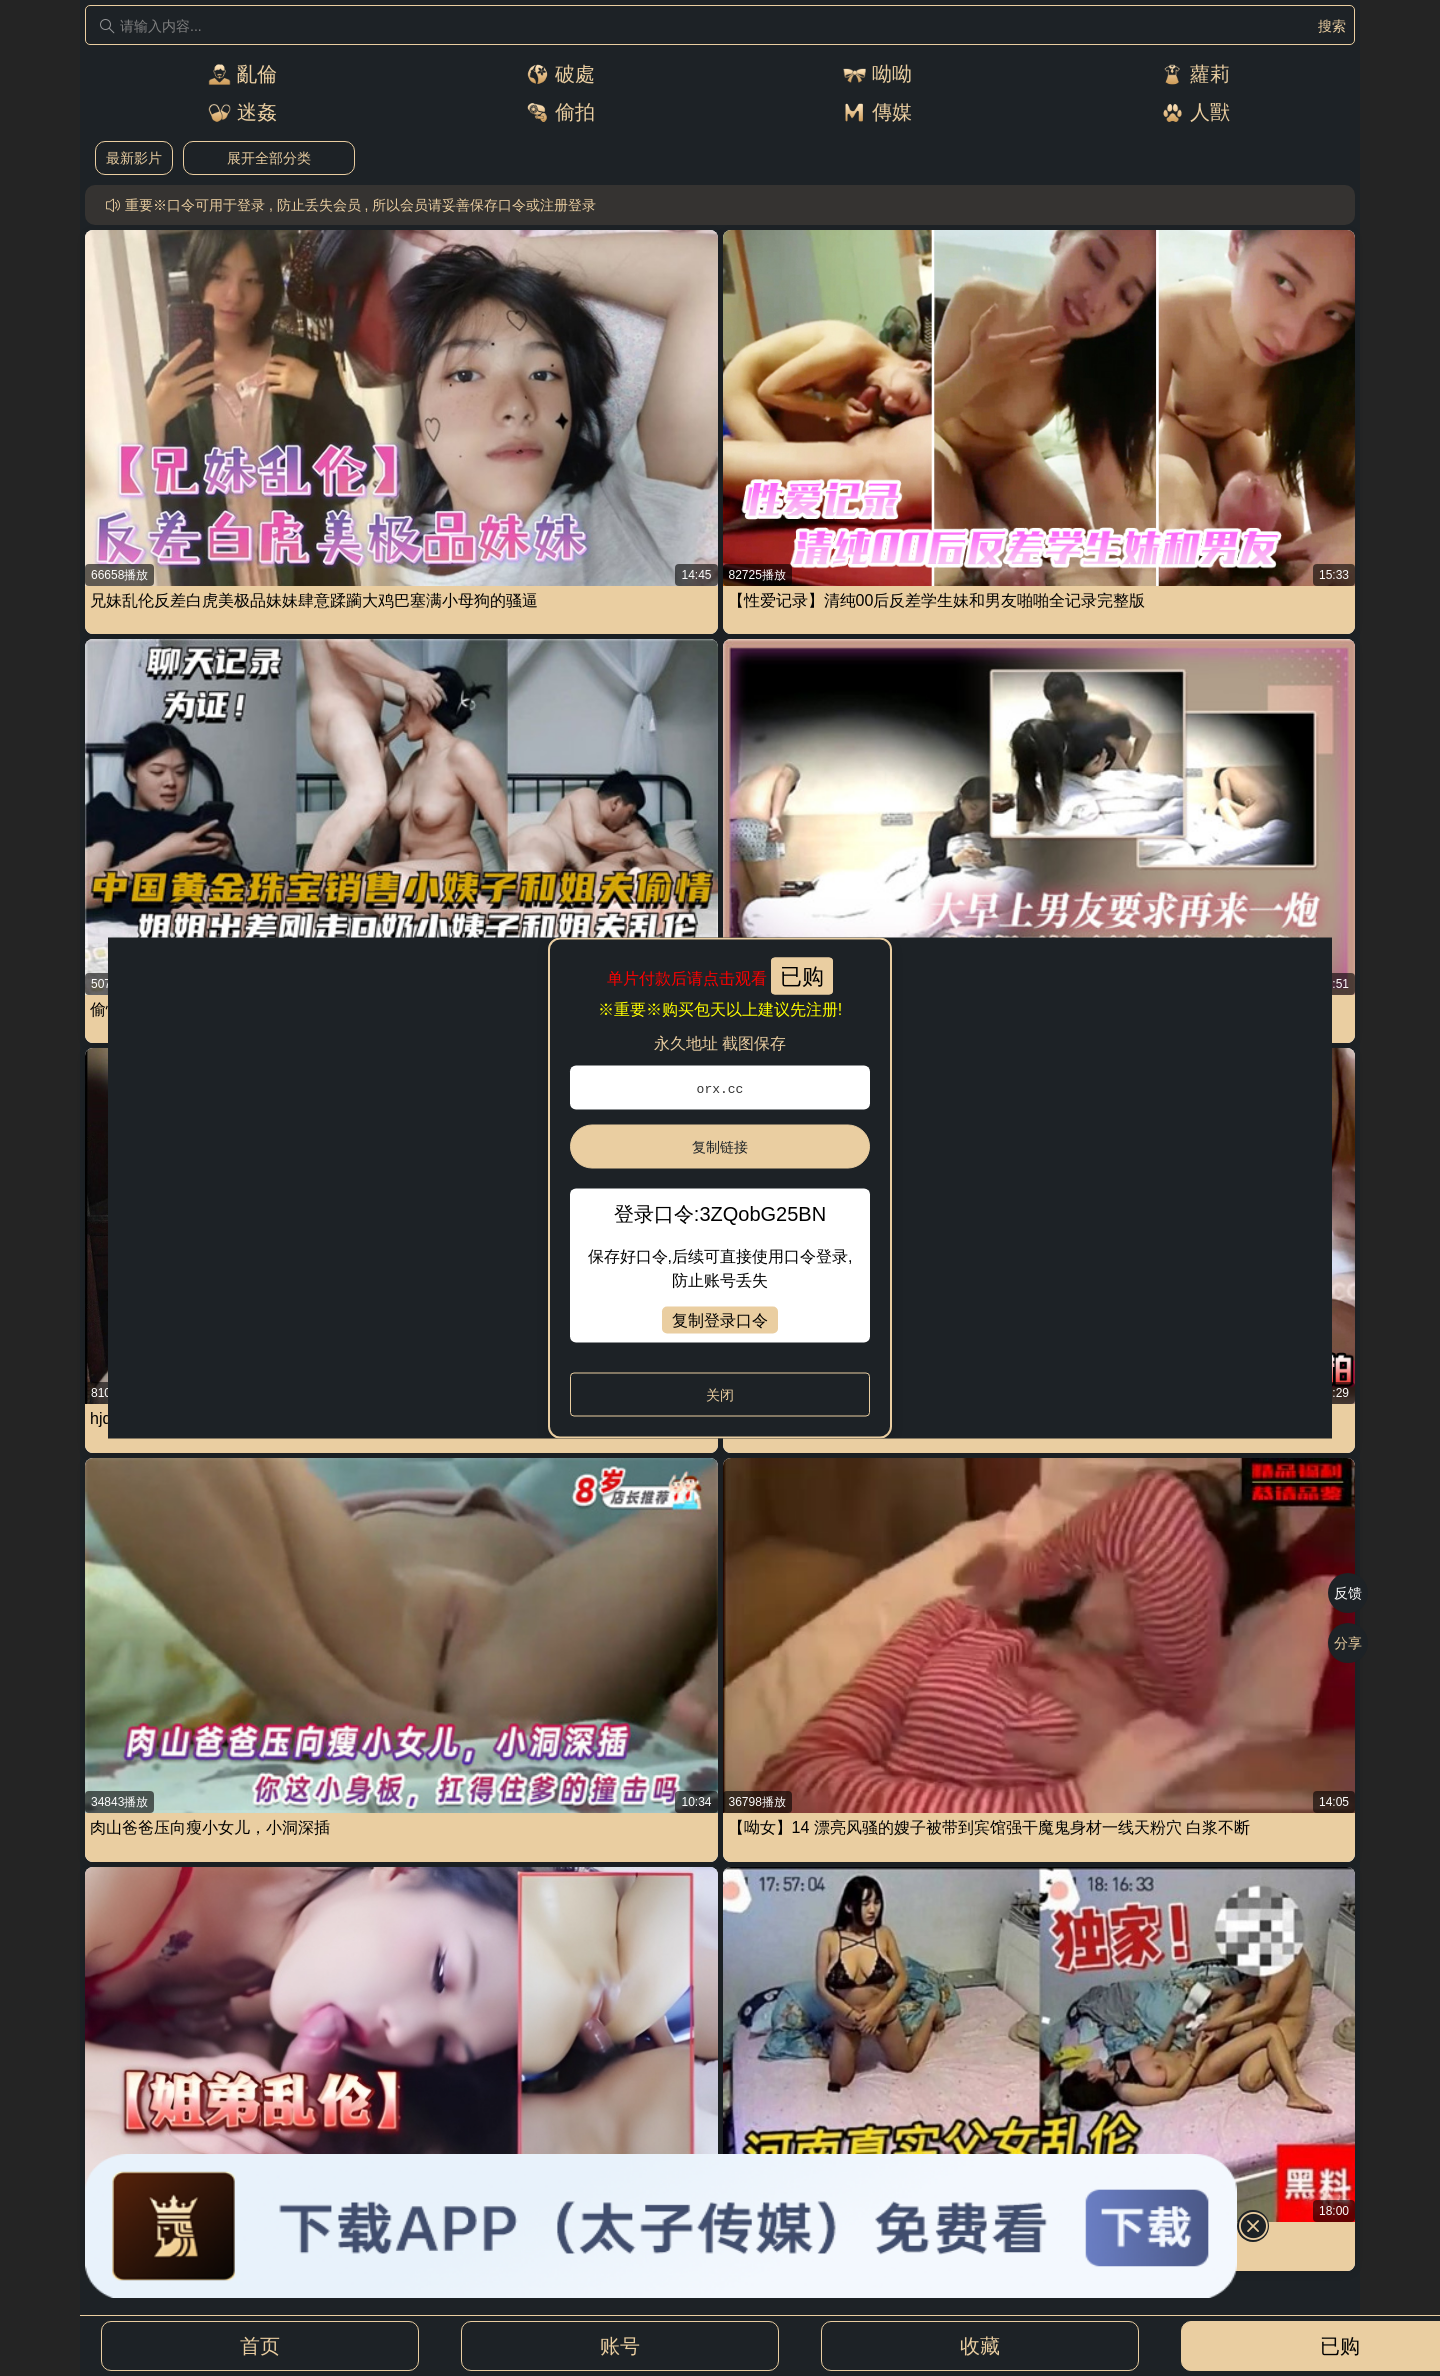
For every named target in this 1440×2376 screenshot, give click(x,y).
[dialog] (720, 1188)
